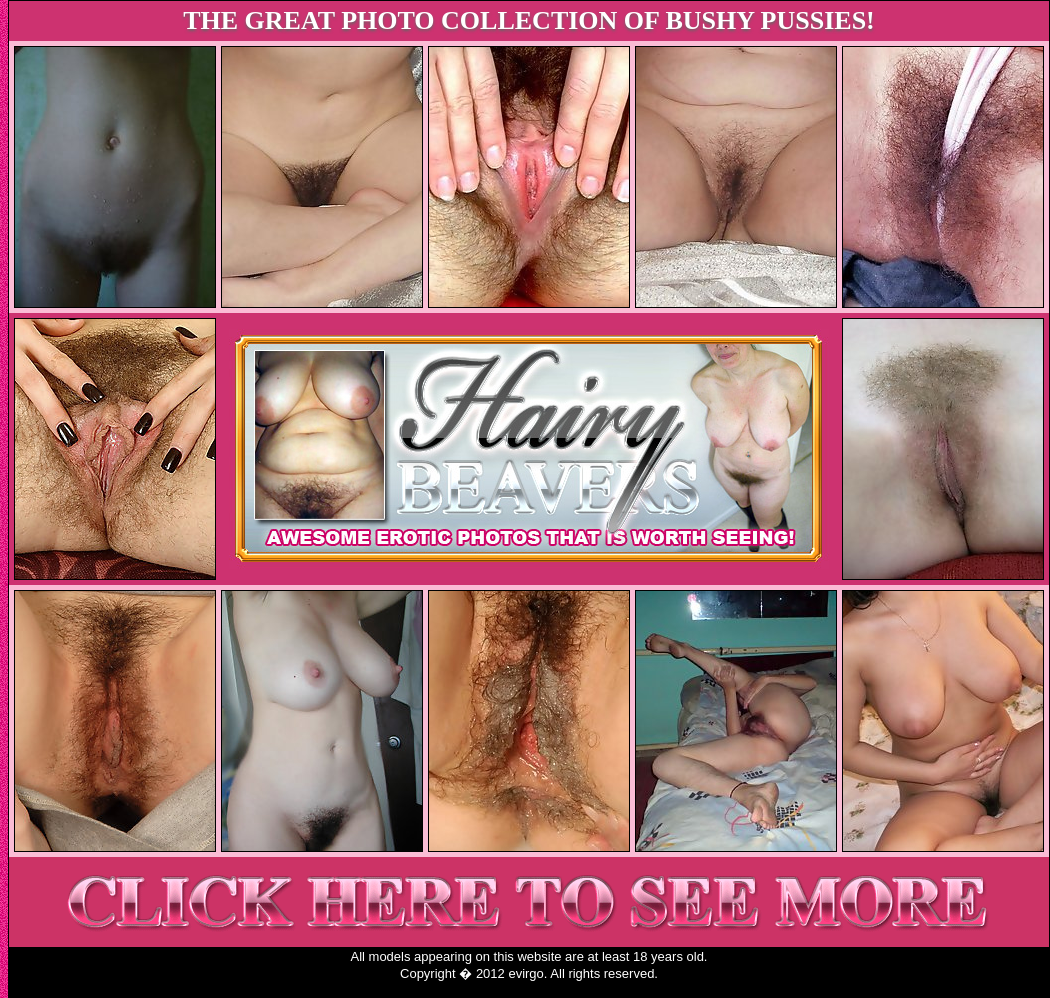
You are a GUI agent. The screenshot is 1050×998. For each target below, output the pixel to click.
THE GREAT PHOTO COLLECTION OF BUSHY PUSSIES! (529, 20)
